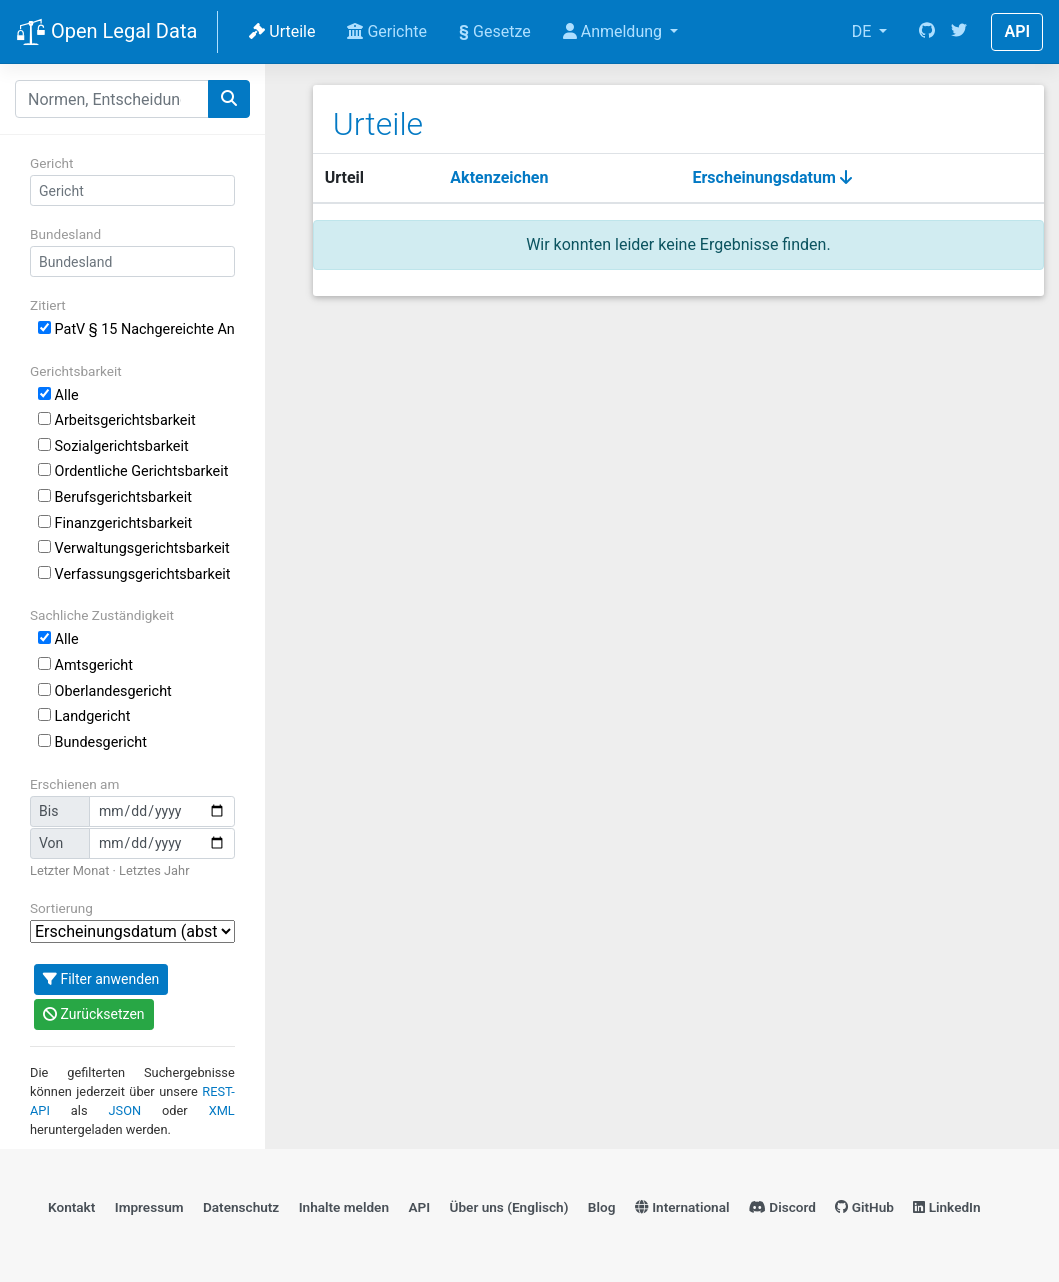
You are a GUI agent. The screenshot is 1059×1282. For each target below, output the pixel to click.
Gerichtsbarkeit (76, 371)
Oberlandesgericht (105, 691)
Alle (58, 395)
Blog (602, 1207)
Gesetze (495, 31)
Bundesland (65, 234)
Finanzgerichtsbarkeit (115, 523)
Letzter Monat (69, 870)
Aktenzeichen (499, 177)
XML (222, 1110)
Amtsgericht (85, 665)
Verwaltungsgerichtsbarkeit (134, 548)
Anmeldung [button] (614, 31)
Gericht (51, 163)
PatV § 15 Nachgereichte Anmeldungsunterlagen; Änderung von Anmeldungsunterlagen (136, 329)
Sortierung (61, 908)
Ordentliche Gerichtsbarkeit (133, 471)
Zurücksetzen (94, 1014)
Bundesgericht (92, 742)
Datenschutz (241, 1207)
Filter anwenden (101, 979)
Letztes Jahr (154, 870)
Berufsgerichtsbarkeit (115, 497)
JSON (125, 1110)
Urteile (282, 31)
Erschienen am (74, 784)
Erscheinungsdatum (772, 177)
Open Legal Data (106, 33)
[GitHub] (927, 32)
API (1017, 31)
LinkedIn (946, 1207)
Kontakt (71, 1207)
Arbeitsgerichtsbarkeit (117, 420)
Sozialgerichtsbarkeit (113, 446)
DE (864, 31)
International (682, 1207)
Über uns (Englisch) (509, 1207)
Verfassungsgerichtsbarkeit (134, 574)
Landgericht (84, 716)
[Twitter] (959, 32)
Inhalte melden (344, 1207)
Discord (782, 1207)
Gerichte (387, 31)
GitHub (864, 1207)
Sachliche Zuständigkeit (102, 615)
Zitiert (48, 305)
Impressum (149, 1207)
